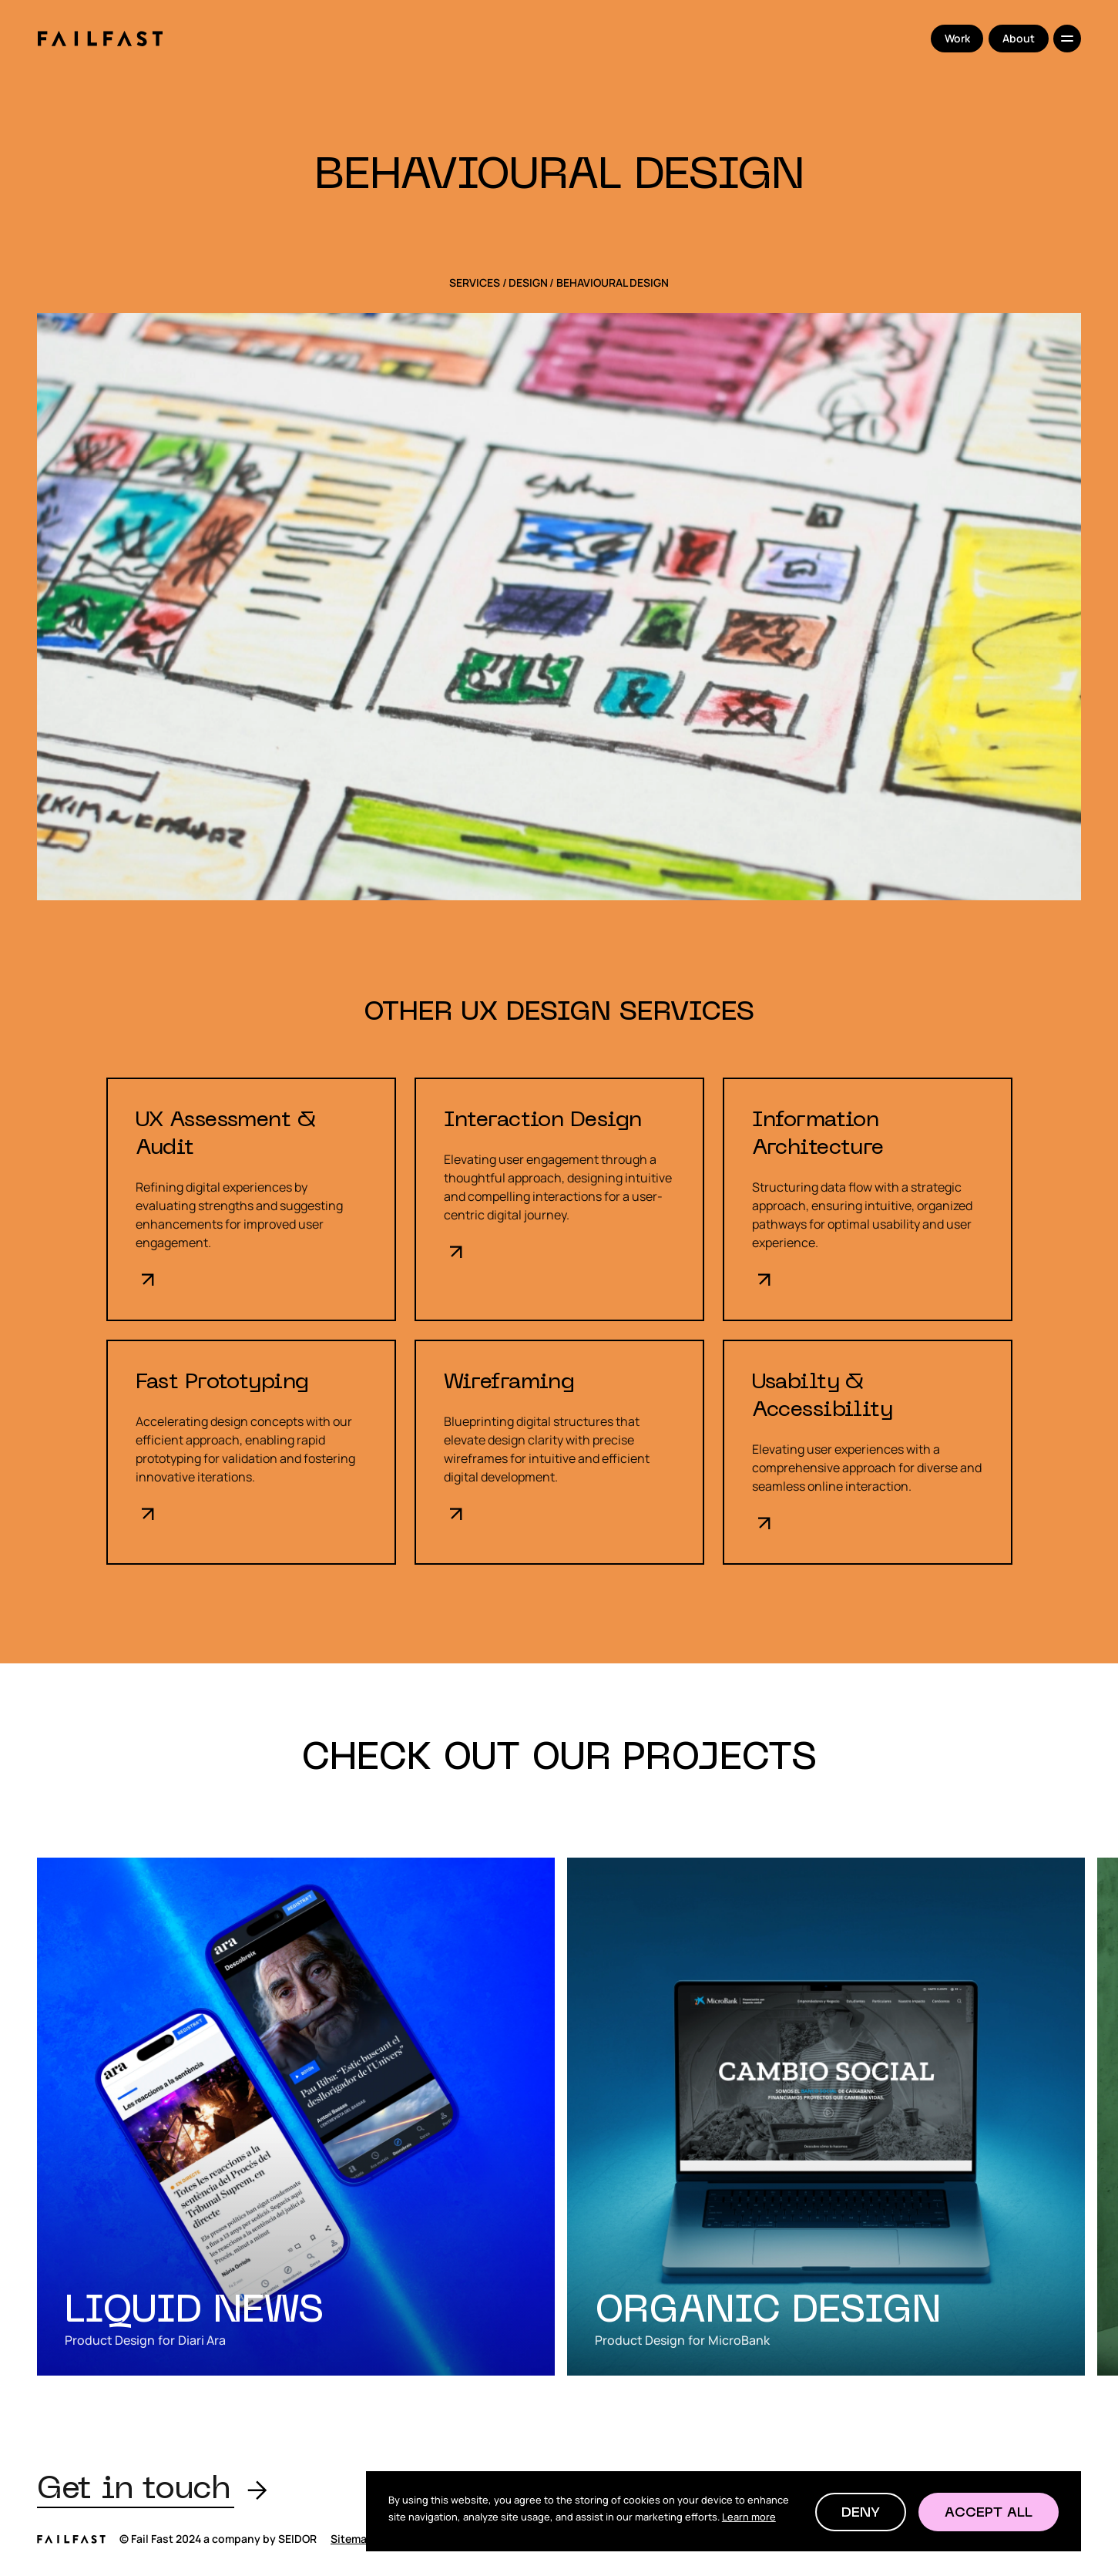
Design (528, 282)
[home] (100, 38)
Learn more (749, 2517)
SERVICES (474, 282)
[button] (860, 2512)
